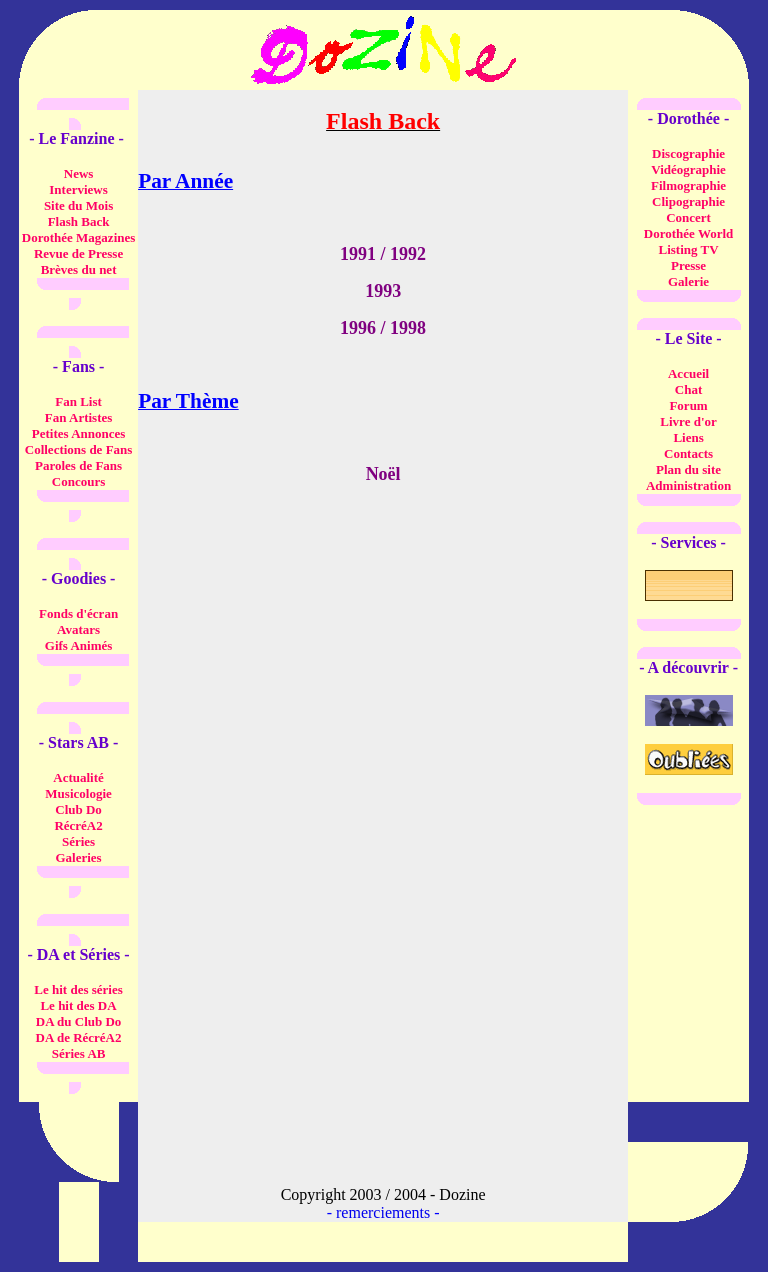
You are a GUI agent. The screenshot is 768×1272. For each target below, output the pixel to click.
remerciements (383, 1212)
